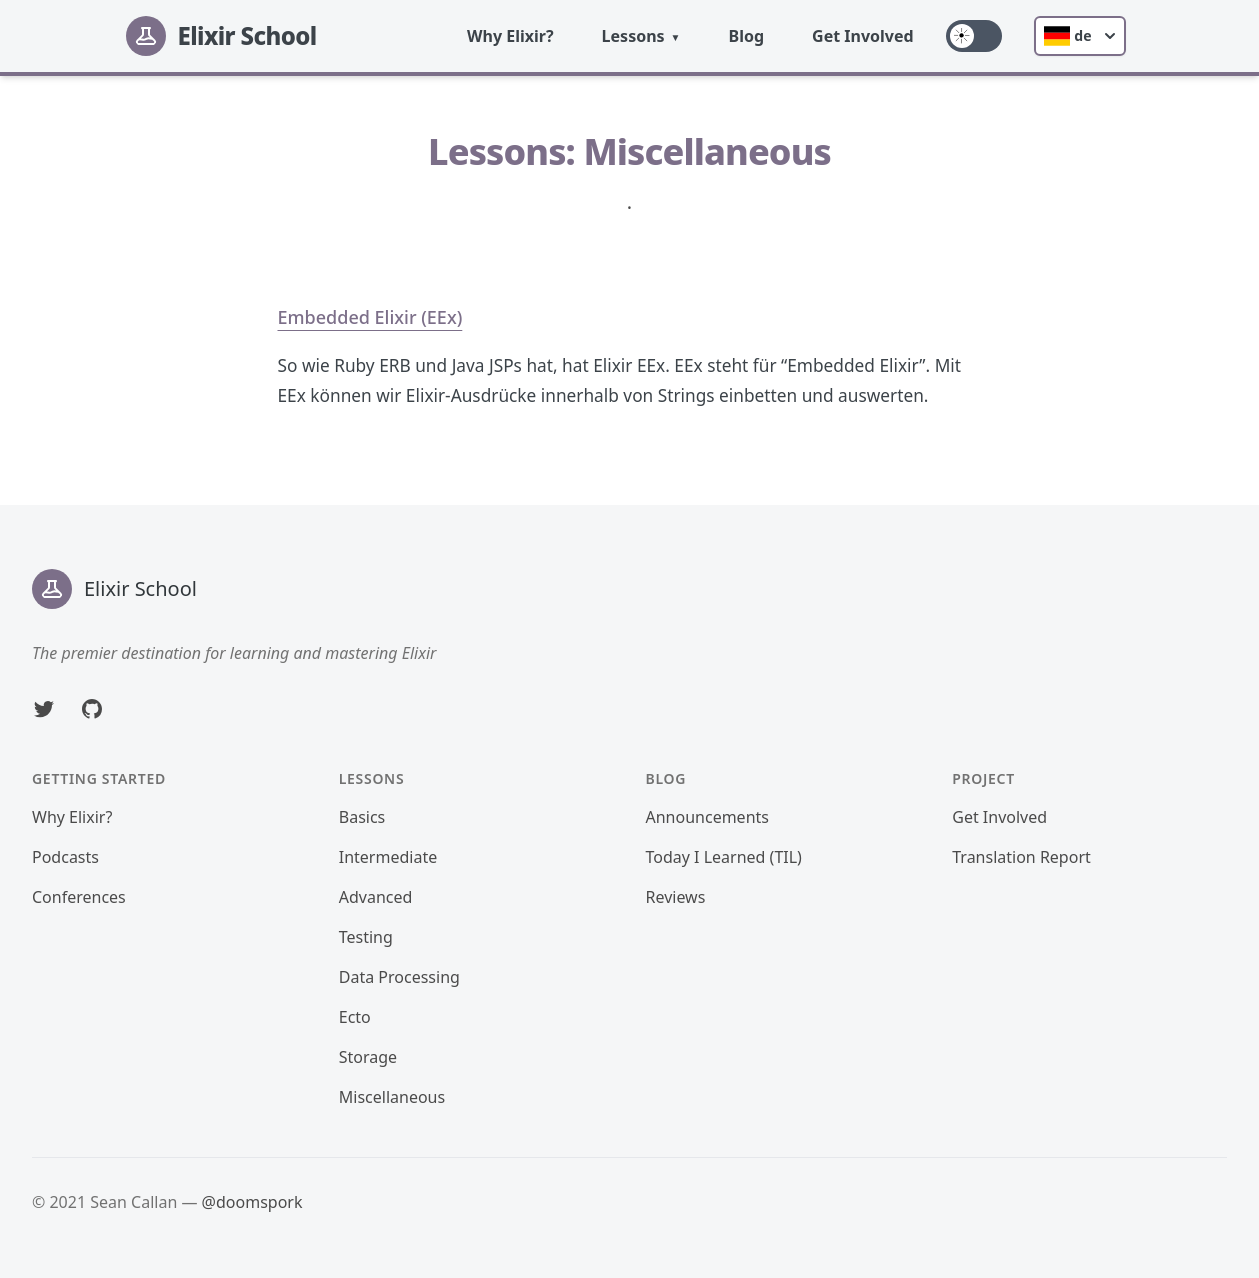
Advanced (376, 897)
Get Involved (863, 36)
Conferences (79, 897)
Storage (368, 1057)
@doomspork (252, 1202)
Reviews (676, 897)
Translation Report (1021, 857)
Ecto (355, 1017)
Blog (747, 36)
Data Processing (399, 977)
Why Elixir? (510, 36)
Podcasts (65, 857)
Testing (366, 937)
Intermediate (388, 857)
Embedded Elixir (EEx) (370, 317)
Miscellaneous (392, 1097)
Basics (362, 817)
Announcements (707, 817)
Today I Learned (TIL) (724, 857)
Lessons (633, 36)
